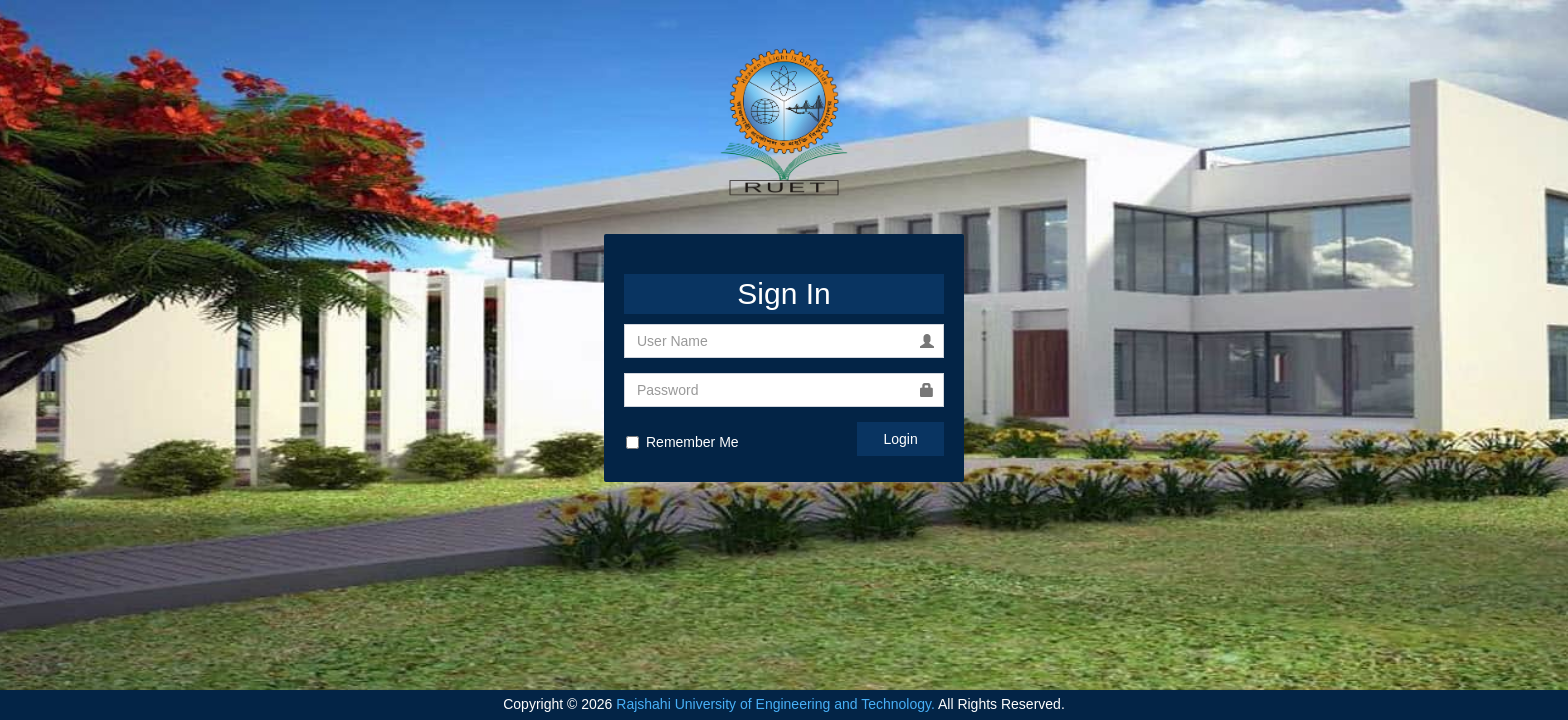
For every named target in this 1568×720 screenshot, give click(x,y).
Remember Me (682, 442)
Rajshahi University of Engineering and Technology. (775, 704)
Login (901, 439)
